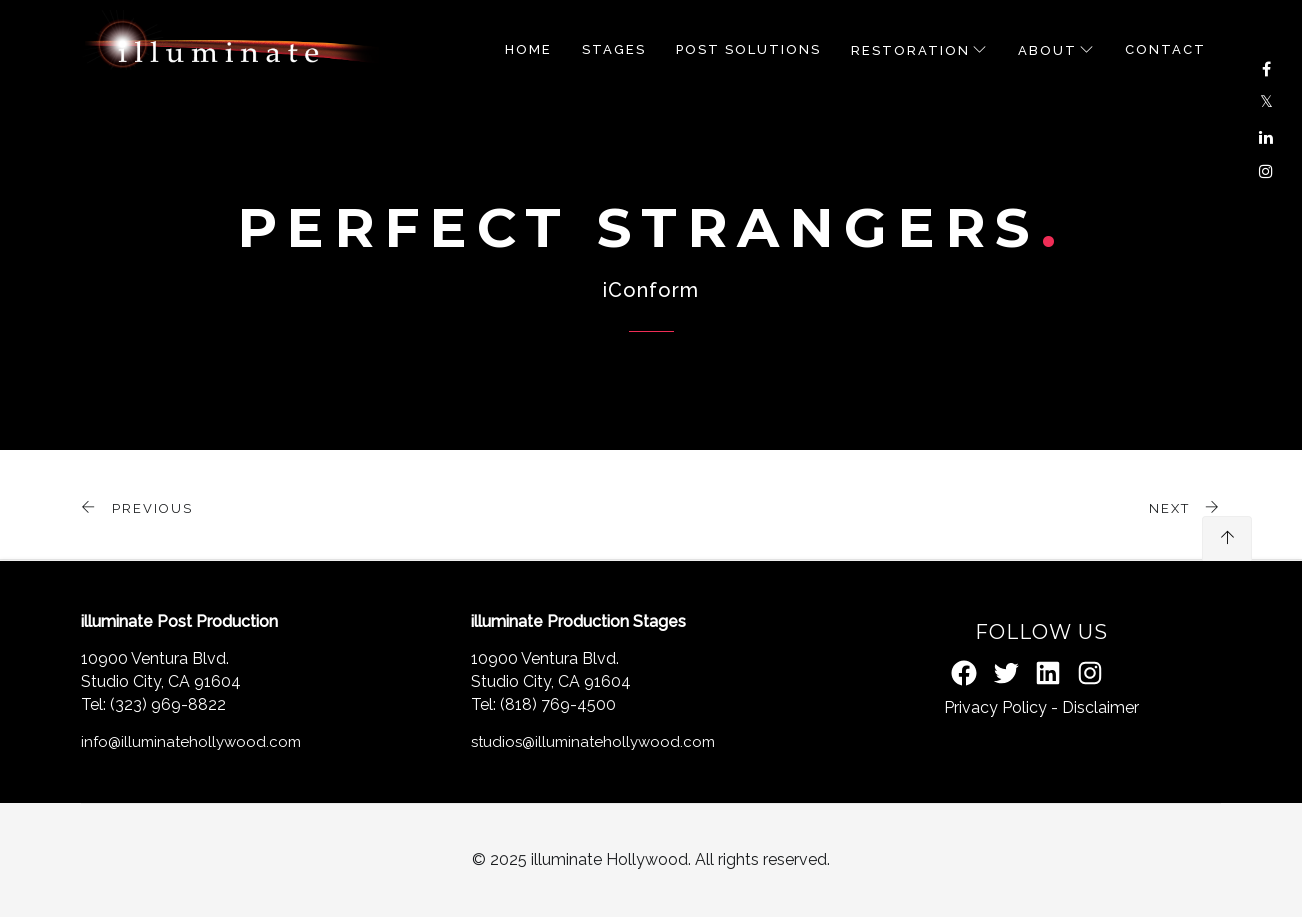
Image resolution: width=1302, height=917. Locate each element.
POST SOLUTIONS (748, 49)
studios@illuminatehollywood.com (593, 742)
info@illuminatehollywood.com (191, 742)
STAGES (614, 49)
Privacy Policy (995, 707)
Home (528, 49)
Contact (1165, 49)
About (1047, 50)
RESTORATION (910, 50)
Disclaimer (1100, 707)
